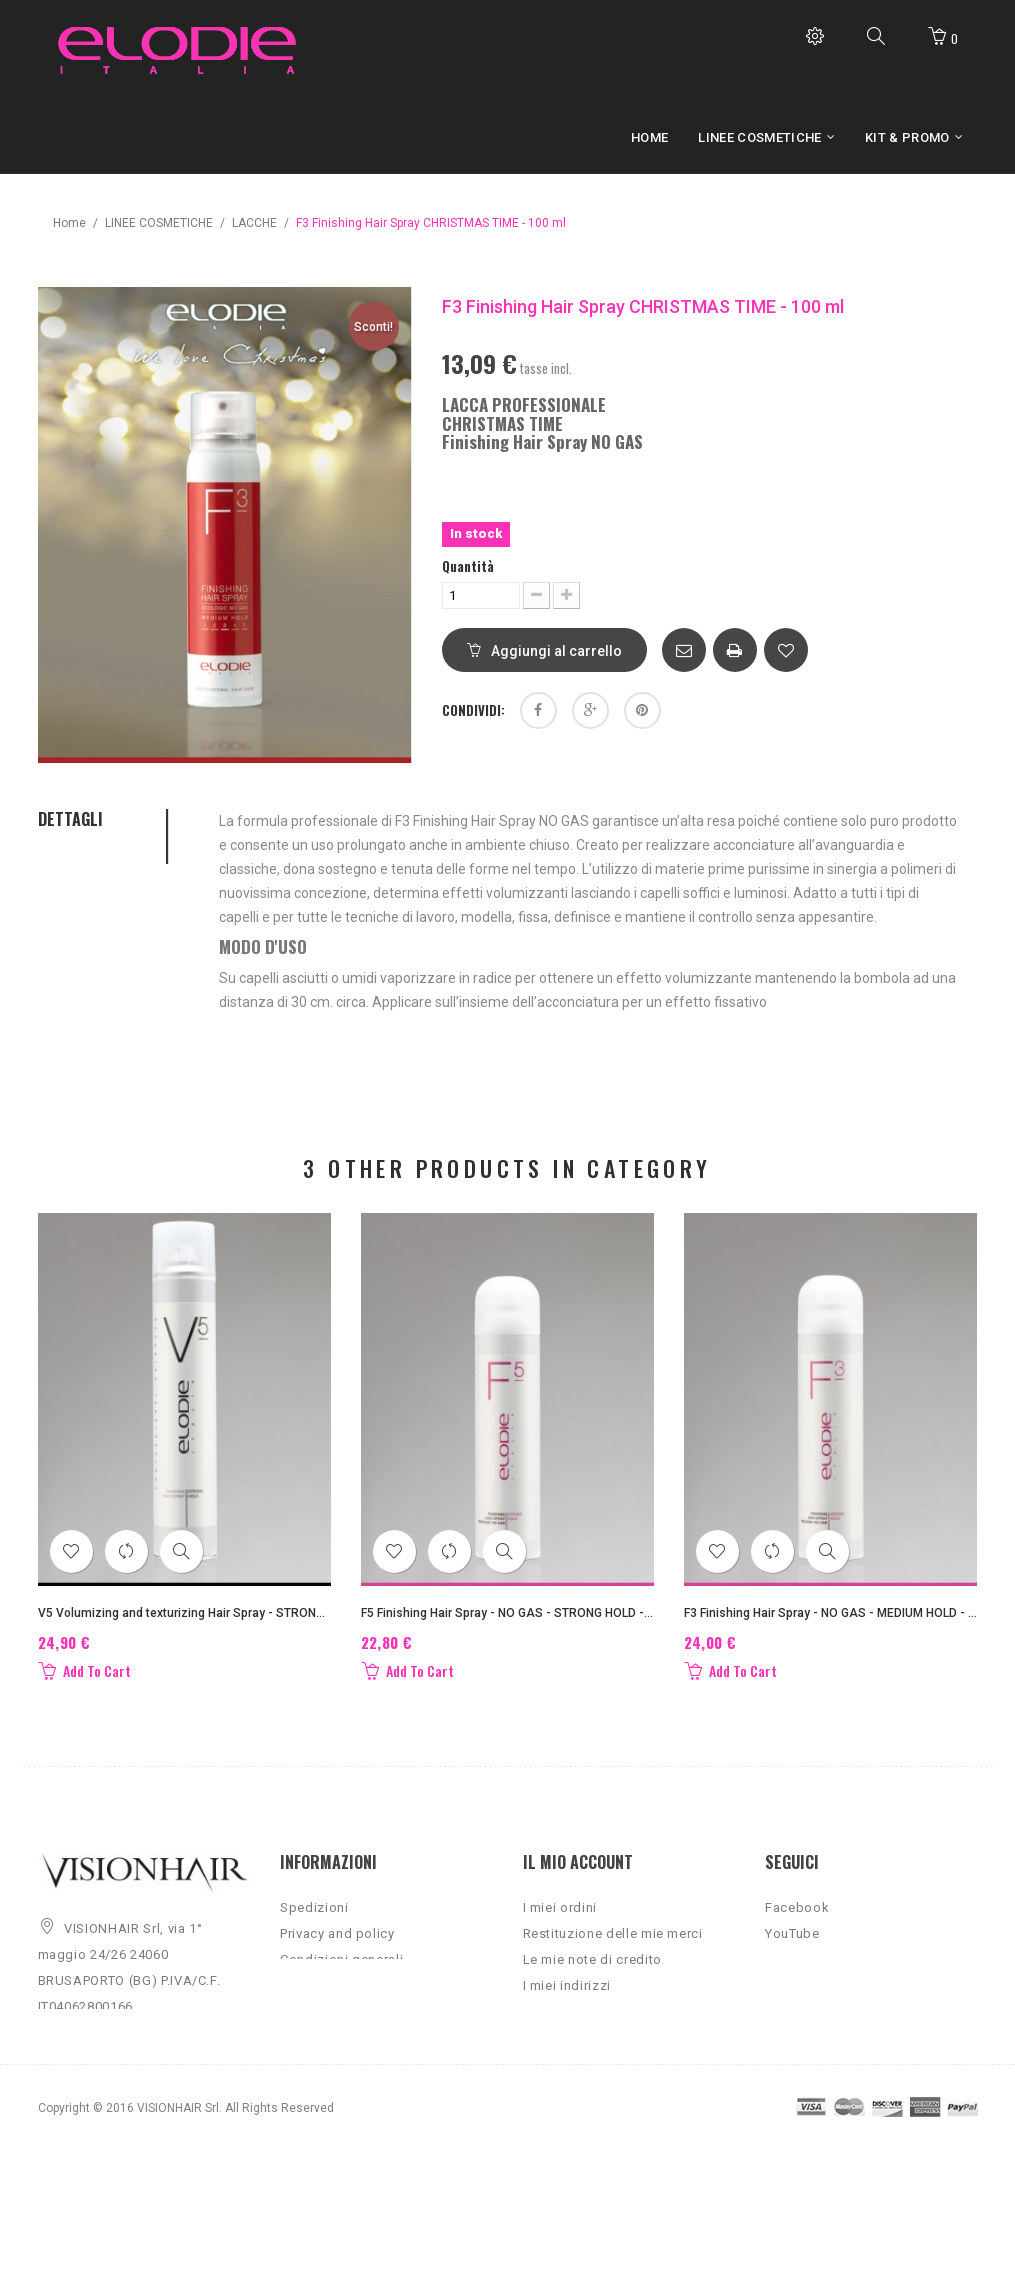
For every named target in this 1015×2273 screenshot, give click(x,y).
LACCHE (254, 223)
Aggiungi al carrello (544, 651)
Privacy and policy (337, 1946)
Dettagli (70, 820)
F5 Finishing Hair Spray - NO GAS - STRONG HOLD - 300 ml (507, 1613)
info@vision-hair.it (121, 2111)
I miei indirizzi (567, 1998)
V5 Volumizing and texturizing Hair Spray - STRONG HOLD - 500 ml (184, 1613)
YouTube (792, 1946)
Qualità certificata (336, 1998)
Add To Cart (84, 1671)
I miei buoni (560, 2050)
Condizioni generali (341, 1972)
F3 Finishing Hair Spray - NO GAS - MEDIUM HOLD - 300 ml (830, 1613)
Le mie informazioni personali (618, 2024)
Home (69, 223)
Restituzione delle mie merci (613, 1946)
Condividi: (473, 710)
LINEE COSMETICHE (159, 223)
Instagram (797, 1972)
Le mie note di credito (592, 1972)
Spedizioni (314, 1920)
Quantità (468, 566)
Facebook (797, 1920)
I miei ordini (560, 1920)
